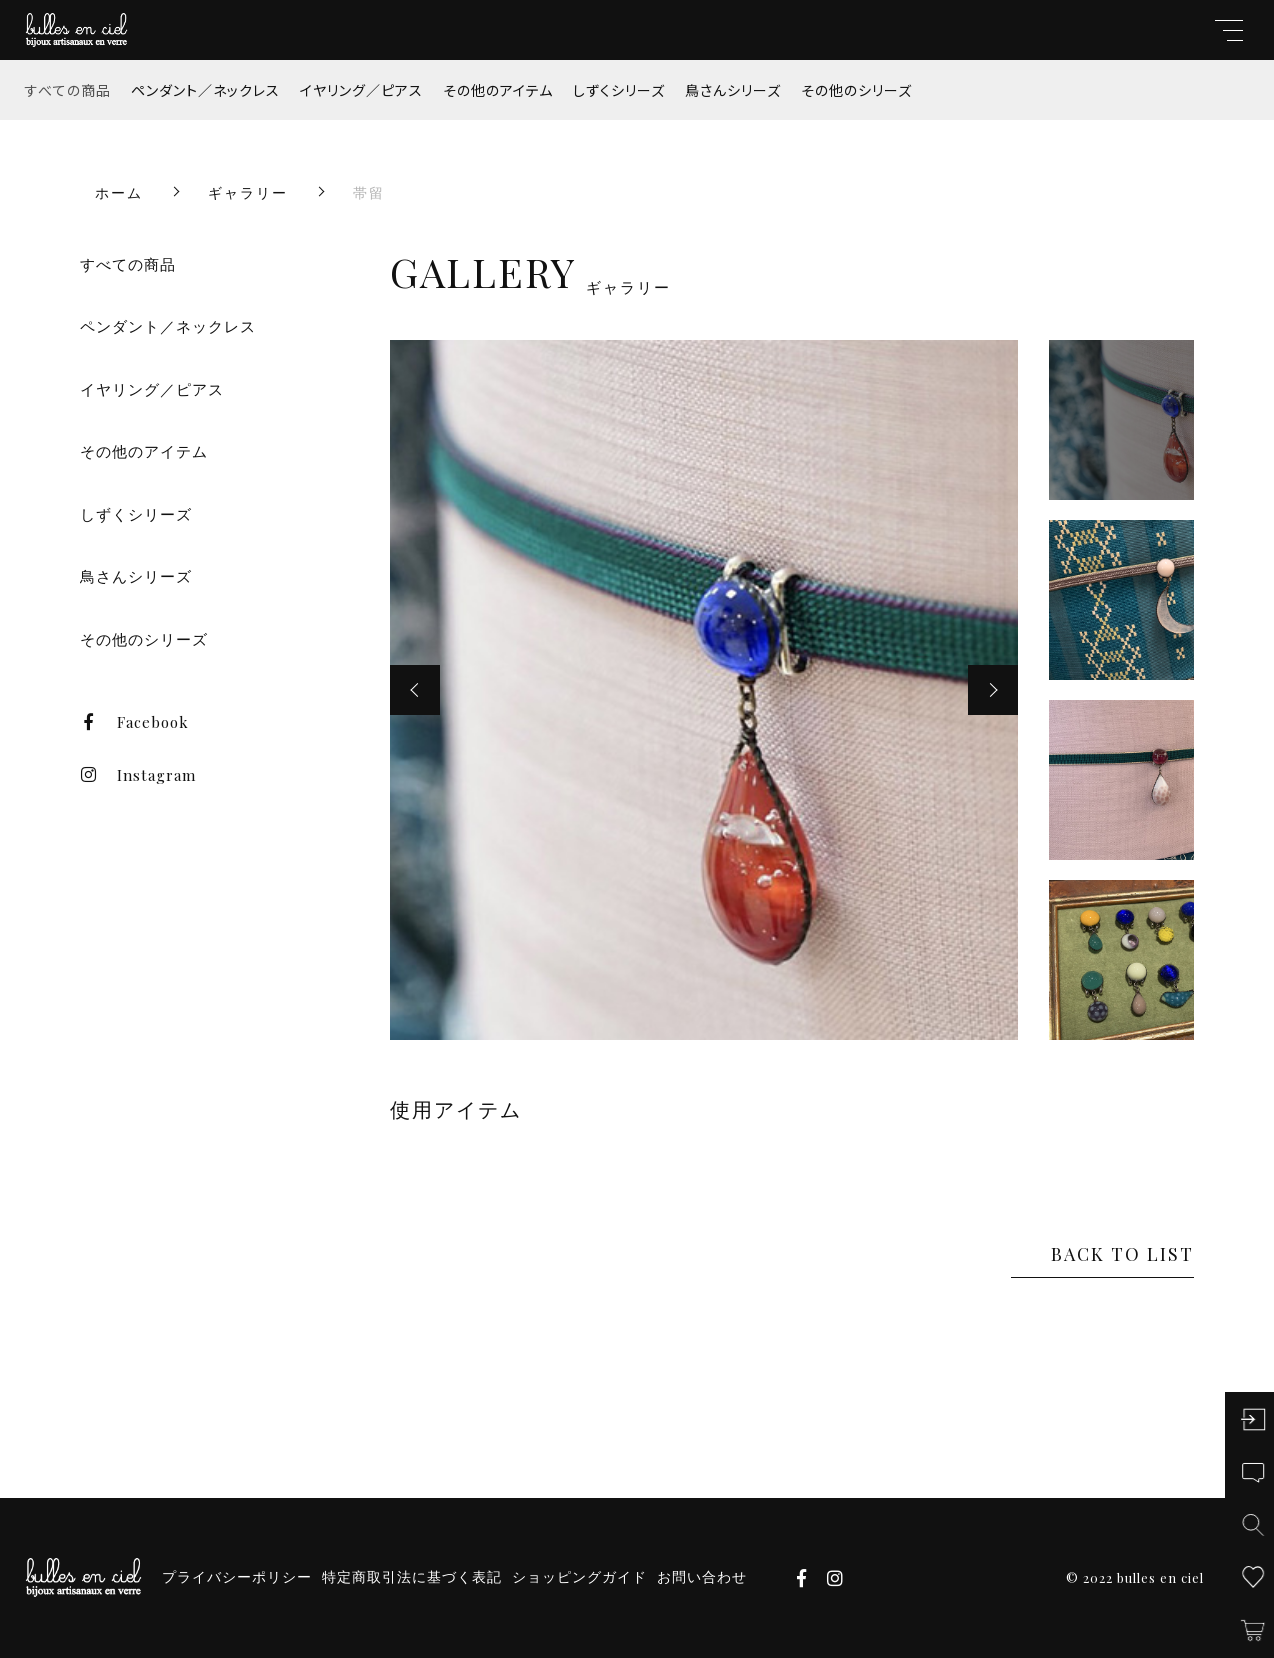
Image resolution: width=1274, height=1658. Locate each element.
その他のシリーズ (856, 90)
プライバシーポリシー (237, 1577)
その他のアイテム (498, 90)
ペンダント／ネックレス (205, 90)
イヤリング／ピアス (361, 90)
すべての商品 (68, 90)
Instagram (138, 775)
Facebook (134, 722)
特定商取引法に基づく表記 (412, 1577)
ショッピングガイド (579, 1577)
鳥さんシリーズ (733, 90)
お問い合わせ (702, 1577)
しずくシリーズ (619, 90)
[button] (415, 690)
